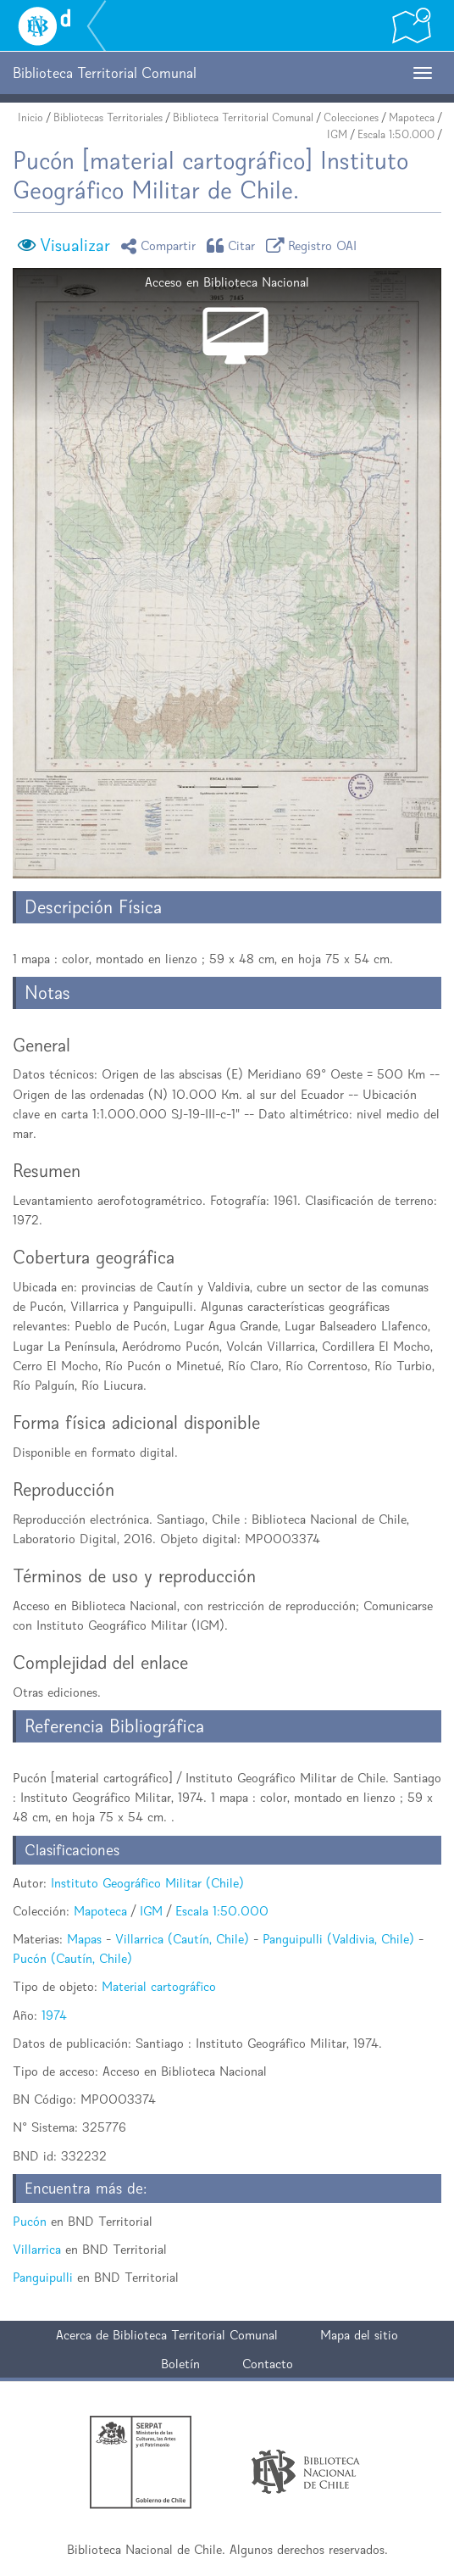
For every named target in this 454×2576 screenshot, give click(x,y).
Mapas (84, 1939)
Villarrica (37, 2249)
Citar (234, 245)
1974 (54, 2015)
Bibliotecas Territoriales (108, 117)
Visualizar (75, 245)
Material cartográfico (159, 1986)
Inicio (30, 117)
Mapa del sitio (359, 2335)
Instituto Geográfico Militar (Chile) (147, 1883)
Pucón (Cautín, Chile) (72, 1958)
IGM (337, 134)
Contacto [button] (267, 2364)
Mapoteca (412, 117)
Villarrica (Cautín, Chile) (182, 1939)
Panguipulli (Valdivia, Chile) (338, 1939)
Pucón (30, 2221)
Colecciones (351, 117)
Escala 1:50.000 (396, 134)
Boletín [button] (180, 2364)
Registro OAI (314, 245)
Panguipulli (43, 2277)
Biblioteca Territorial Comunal (243, 117)
